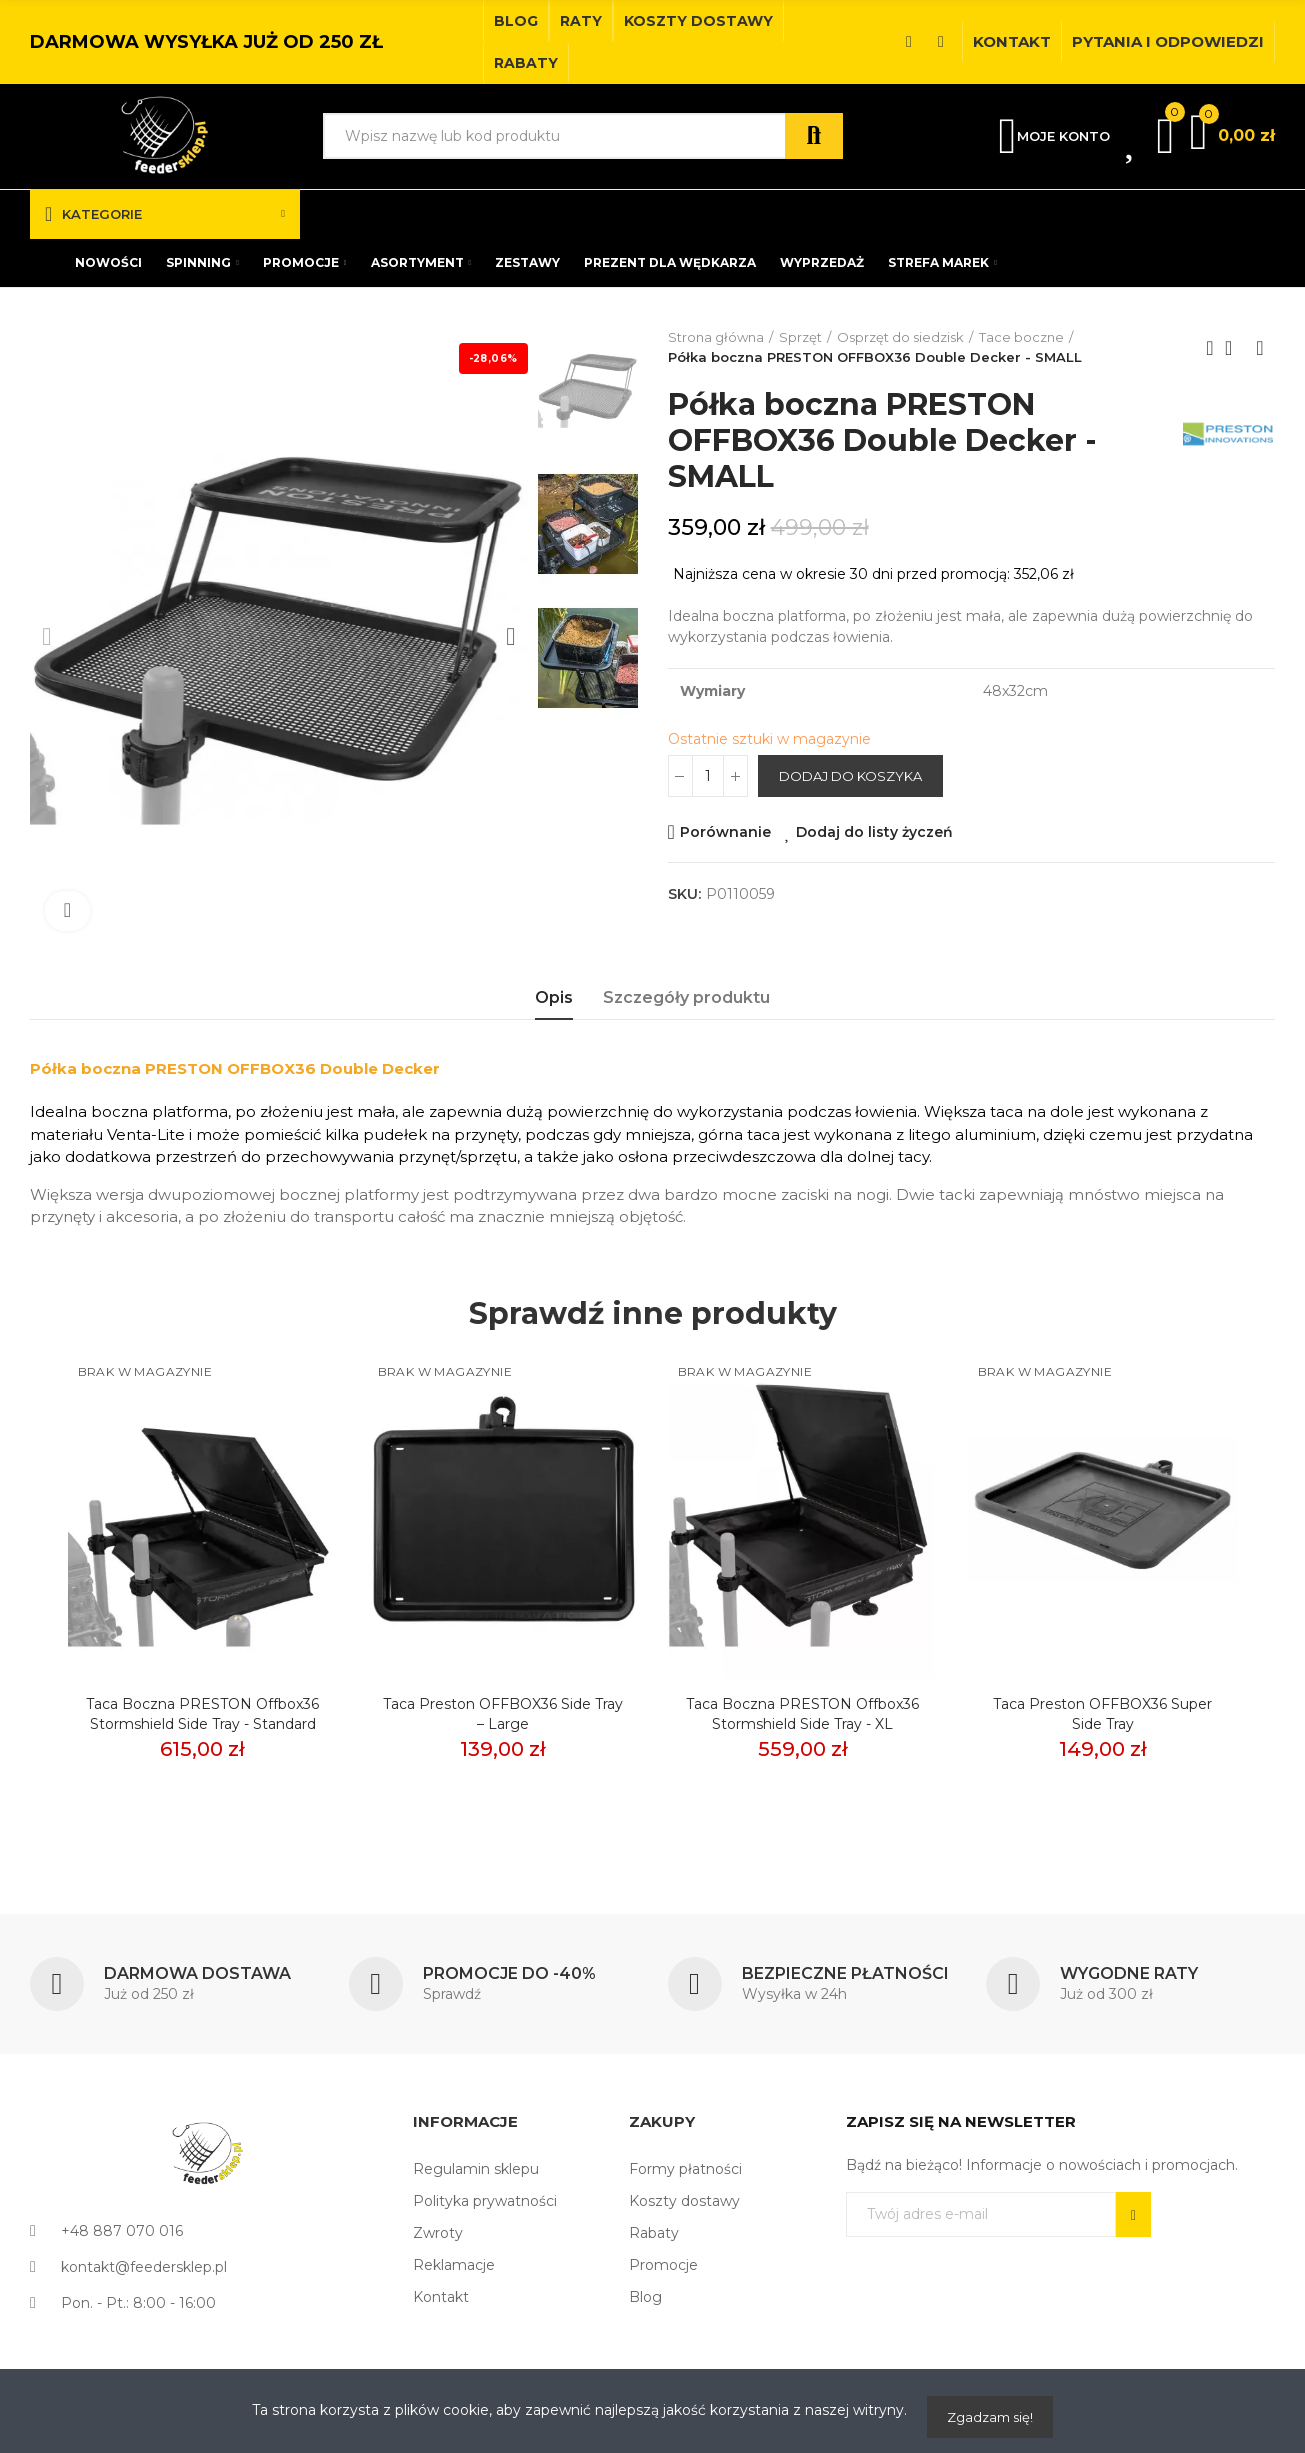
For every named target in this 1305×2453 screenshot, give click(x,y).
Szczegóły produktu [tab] (686, 997)
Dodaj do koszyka (850, 776)
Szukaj (814, 136)
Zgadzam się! (990, 2417)
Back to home (1235, 348)
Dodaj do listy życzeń (874, 832)
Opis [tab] (554, 997)
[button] (516, 21)
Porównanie (725, 832)
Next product (1260, 348)
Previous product (1210, 348)
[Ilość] (708, 776)
